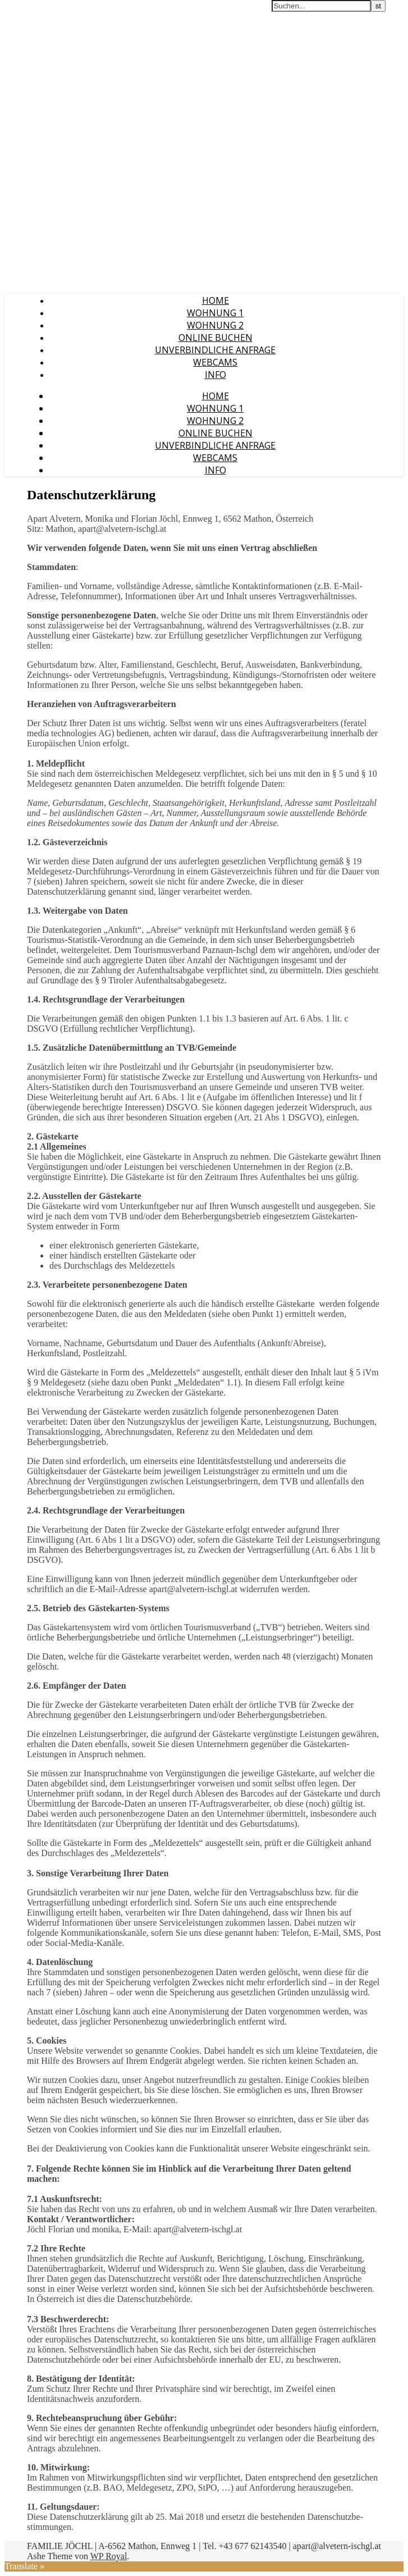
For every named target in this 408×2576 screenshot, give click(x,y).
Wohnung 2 (215, 325)
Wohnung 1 (215, 313)
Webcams (215, 362)
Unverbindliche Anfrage (215, 350)
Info (215, 374)
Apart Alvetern (35, 10)
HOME (215, 300)
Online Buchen (215, 337)
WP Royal (108, 2556)
